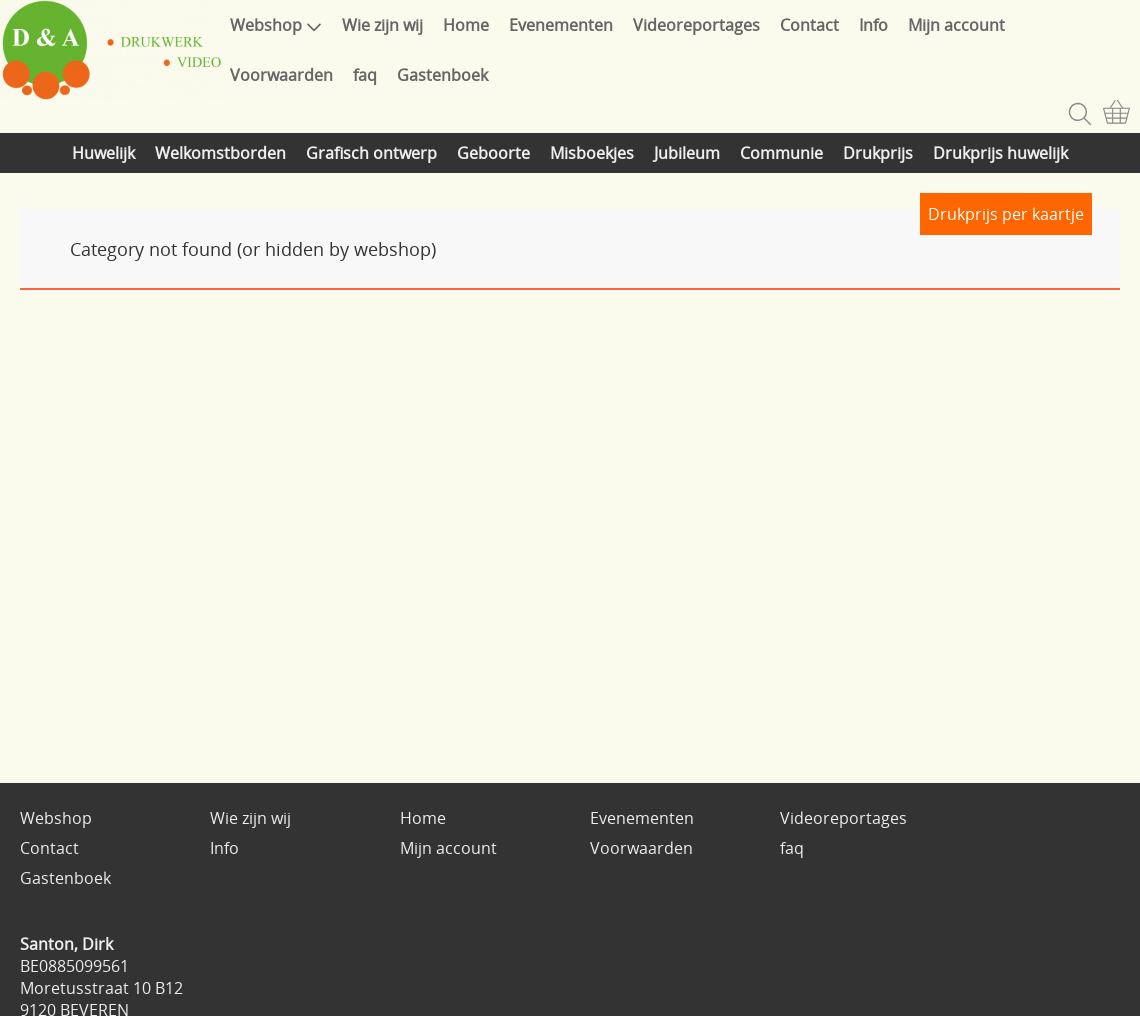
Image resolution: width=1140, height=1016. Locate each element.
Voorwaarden (281, 75)
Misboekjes (592, 153)
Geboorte (493, 153)
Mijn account (956, 25)
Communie (781, 153)
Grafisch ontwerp (371, 153)
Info (873, 25)
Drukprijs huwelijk (1000, 153)
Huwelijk (103, 153)
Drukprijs (878, 153)
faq (365, 75)
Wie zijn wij (382, 25)
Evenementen (561, 25)
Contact (809, 25)
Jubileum (687, 153)
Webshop (276, 25)
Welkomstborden (220, 153)
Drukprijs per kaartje (1006, 214)
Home (466, 25)
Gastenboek (442, 75)
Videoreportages (696, 25)
